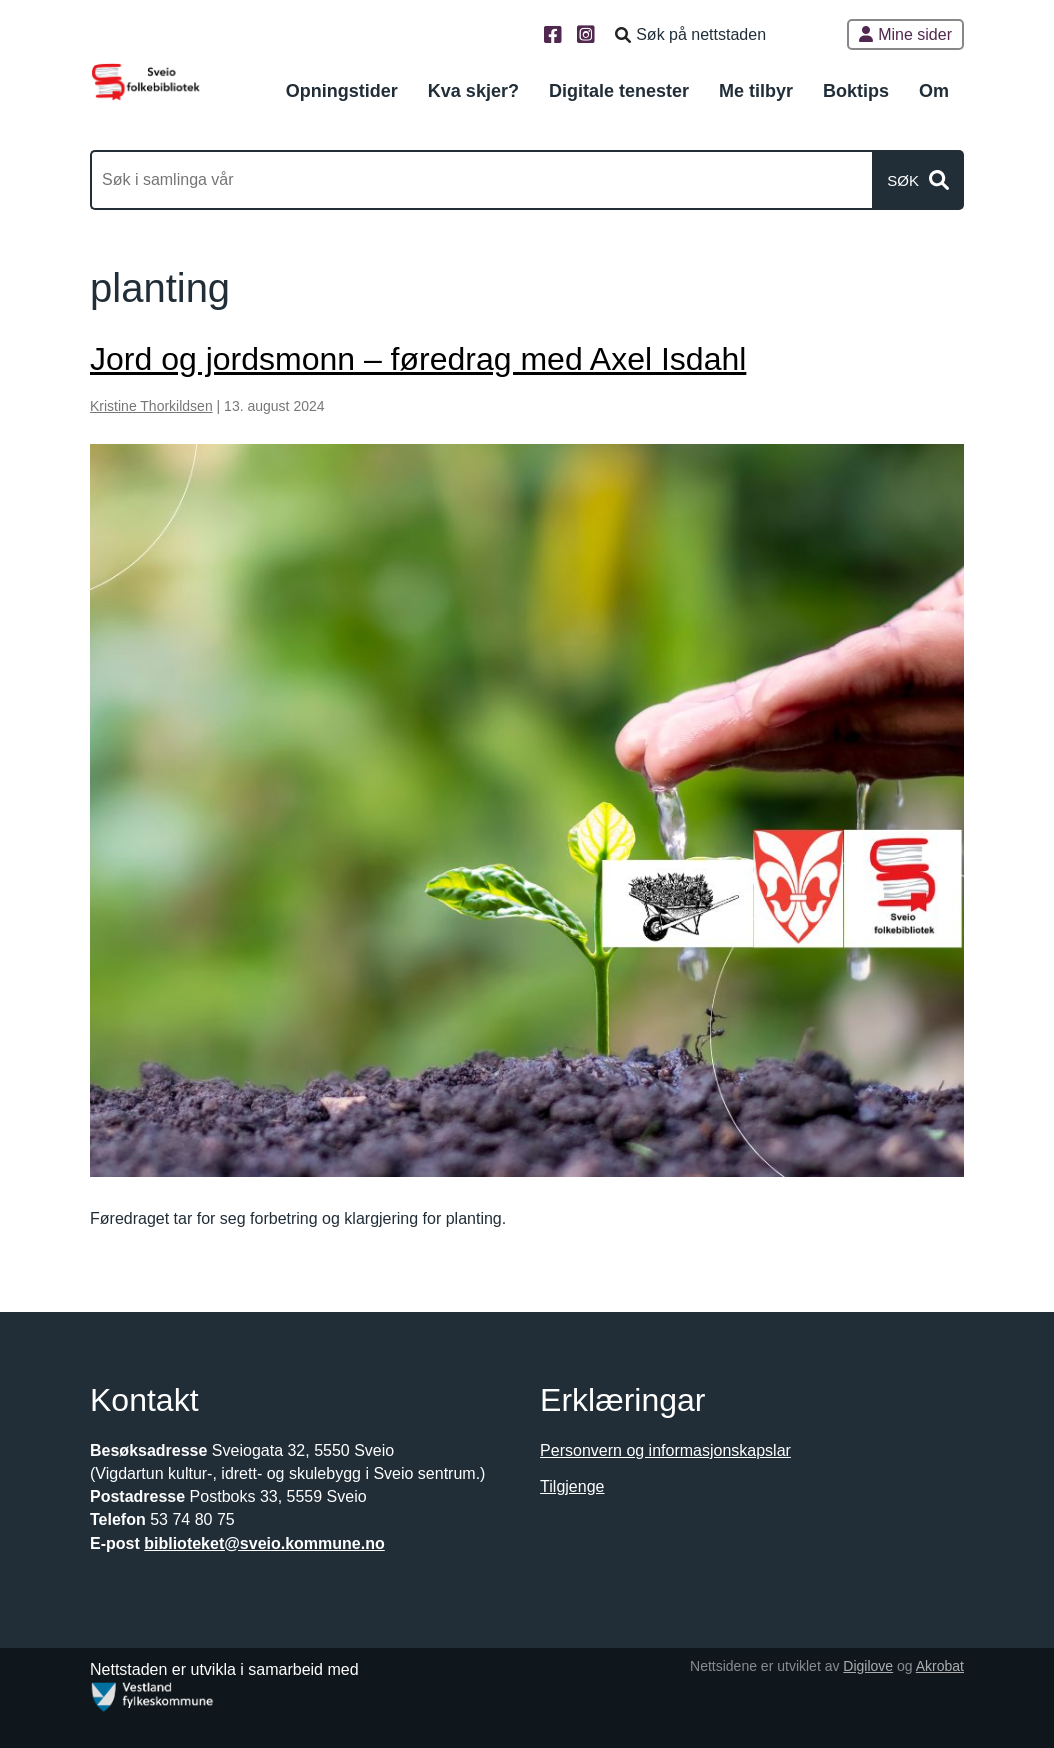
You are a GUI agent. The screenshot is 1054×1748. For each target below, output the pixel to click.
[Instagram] (588, 36)
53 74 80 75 (192, 1519)
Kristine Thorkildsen (151, 406)
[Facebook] (555, 36)
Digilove (868, 1666)
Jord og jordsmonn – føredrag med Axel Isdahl (418, 359)
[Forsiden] (145, 81)
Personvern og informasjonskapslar (665, 1450)
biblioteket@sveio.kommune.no (264, 1543)
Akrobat (940, 1666)
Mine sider (905, 34)
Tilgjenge (572, 1486)
